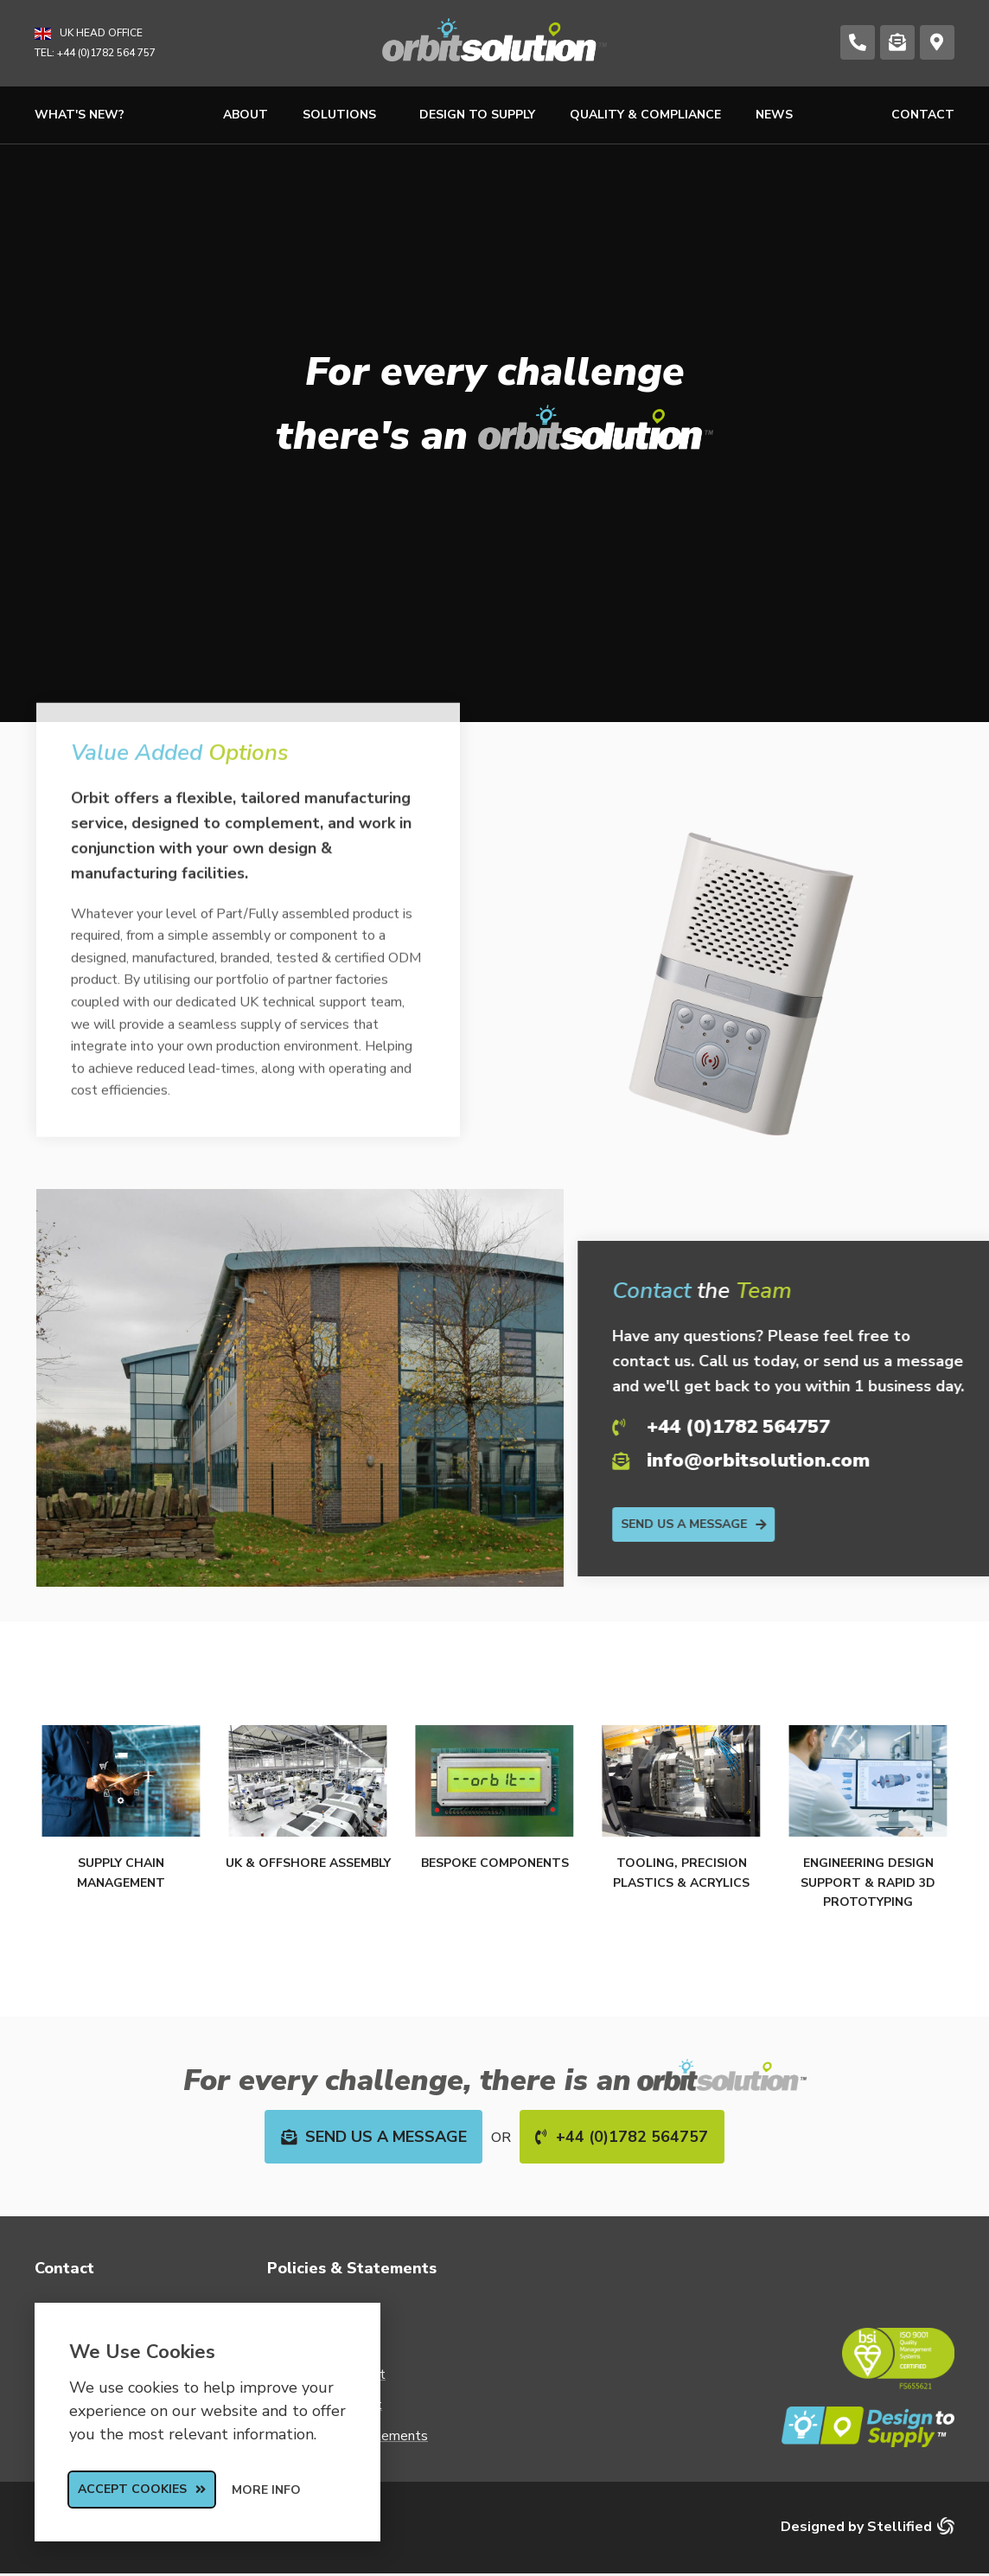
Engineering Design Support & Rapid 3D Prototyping (868, 1882)
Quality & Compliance (645, 114)
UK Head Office (101, 33)
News (774, 114)
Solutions (344, 115)
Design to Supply (477, 114)
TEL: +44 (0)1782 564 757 (95, 53)
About (245, 114)
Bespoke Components (495, 1863)
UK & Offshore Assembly (308, 1863)
